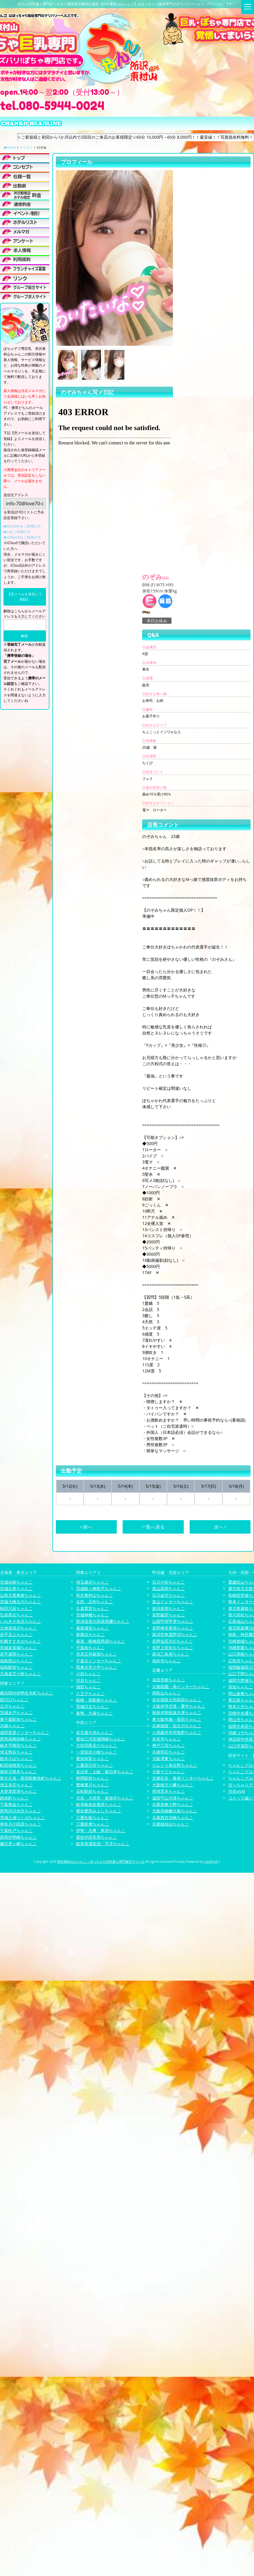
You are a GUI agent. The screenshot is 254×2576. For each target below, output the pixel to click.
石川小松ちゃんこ (168, 1582)
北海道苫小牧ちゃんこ (20, 1673)
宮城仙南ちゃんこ (16, 1582)
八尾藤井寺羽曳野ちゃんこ (176, 1732)
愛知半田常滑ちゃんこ (96, 1837)
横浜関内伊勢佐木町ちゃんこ (26, 1693)
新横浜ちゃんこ (90, 1634)
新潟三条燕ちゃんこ (170, 1654)
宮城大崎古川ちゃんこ (20, 1601)
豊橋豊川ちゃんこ (92, 1785)
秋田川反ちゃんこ (16, 1608)
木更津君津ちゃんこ (18, 1791)
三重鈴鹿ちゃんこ (92, 1824)
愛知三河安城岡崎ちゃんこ (100, 1739)
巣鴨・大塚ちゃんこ (94, 1713)
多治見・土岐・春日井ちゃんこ (104, 1771)
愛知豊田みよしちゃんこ (98, 1811)
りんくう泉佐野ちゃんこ (174, 1765)
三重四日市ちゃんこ (94, 1765)
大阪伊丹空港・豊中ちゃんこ (178, 1706)
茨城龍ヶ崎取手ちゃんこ (98, 1588)
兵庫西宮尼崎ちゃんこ (172, 1817)
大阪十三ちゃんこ (168, 1771)
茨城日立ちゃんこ (92, 1706)
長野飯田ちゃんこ (168, 1615)
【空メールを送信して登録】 (24, 597)
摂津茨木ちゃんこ (168, 1791)
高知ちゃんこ (240, 1687)
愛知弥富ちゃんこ (92, 1758)
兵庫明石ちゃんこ (168, 1752)
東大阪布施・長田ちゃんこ (176, 1719)
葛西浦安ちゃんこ (92, 1628)
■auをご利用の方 (17, 531)
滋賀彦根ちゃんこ (168, 1680)
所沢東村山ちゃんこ (94, 1595)
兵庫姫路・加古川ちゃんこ (176, 1725)
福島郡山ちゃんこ (16, 1661)
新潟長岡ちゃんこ (168, 1608)
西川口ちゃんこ (14, 1699)
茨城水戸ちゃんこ (16, 1712)
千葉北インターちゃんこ (98, 1661)
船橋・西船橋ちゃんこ (96, 1700)
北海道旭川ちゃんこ (18, 1628)
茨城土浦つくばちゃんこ (22, 1817)
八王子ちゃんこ (90, 1693)
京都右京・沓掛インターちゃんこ (183, 1778)
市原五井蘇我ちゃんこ (96, 1654)
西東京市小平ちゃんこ (96, 1667)
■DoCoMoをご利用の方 (22, 526)
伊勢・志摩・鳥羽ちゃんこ (100, 1830)
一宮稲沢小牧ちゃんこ (96, 1752)
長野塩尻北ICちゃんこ (172, 1641)
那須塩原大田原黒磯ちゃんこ (102, 1621)
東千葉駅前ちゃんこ (18, 1719)
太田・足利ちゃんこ (94, 1601)
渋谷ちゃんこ (88, 1680)
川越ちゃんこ (12, 1725)
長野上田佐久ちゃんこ (172, 1647)
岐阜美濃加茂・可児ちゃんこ (102, 1843)
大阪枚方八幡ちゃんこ (172, 1785)
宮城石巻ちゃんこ (16, 1588)
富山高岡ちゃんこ (168, 1588)
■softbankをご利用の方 (22, 537)
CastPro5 (211, 1861)
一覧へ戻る (153, 1527)
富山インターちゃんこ (172, 1601)
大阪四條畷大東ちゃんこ (174, 1811)
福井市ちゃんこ (166, 1661)
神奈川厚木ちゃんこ (18, 1771)
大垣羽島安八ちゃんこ (96, 1745)
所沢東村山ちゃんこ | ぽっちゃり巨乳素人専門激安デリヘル (101, 1861)
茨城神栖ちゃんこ (92, 1615)
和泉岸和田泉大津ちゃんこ (176, 1712)
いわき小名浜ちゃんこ (20, 1621)
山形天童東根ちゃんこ (20, 1595)
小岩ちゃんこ (88, 1673)
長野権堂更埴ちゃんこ (172, 1628)
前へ (86, 1527)
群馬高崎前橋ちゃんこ (20, 1739)
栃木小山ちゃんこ (16, 1758)
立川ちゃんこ (12, 1706)
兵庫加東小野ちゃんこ (172, 1804)
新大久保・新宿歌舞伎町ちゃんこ (30, 1778)
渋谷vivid (236, 1791)
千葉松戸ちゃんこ (16, 1830)
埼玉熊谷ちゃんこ (16, 1752)
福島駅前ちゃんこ (16, 1667)
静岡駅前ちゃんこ (92, 1778)
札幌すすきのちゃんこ (20, 1641)
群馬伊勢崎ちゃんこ (18, 1837)
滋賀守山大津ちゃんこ (172, 1798)
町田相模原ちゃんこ (18, 1765)
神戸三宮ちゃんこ (168, 1745)
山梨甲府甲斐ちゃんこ (172, 1621)
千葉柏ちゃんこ (90, 1647)
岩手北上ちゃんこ (16, 1634)
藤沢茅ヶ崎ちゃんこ (18, 1843)
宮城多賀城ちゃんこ (18, 1647)
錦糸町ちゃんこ (14, 1798)
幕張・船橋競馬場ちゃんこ (100, 1641)
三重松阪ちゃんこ (92, 1817)
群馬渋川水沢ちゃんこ (20, 1811)
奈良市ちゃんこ (166, 1739)
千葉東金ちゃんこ (16, 1804)
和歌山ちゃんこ (166, 1693)
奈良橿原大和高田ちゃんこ (176, 1699)
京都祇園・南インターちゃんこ (181, 1686)
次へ (220, 1527)
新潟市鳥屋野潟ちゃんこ (174, 1634)
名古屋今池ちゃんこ (94, 1732)
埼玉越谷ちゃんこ (92, 1582)
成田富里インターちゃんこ (24, 1732)
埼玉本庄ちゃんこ (16, 1785)
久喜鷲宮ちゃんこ (92, 1608)
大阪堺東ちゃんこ (168, 1758)
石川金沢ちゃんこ (168, 1595)
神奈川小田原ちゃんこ (20, 1824)
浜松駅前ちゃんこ (92, 1791)
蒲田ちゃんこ (88, 1687)
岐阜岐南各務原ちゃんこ (98, 1804)
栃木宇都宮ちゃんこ (18, 1745)
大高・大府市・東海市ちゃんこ (104, 1798)
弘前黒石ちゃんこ (16, 1615)
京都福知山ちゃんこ (170, 1824)
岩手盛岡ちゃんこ (16, 1654)
